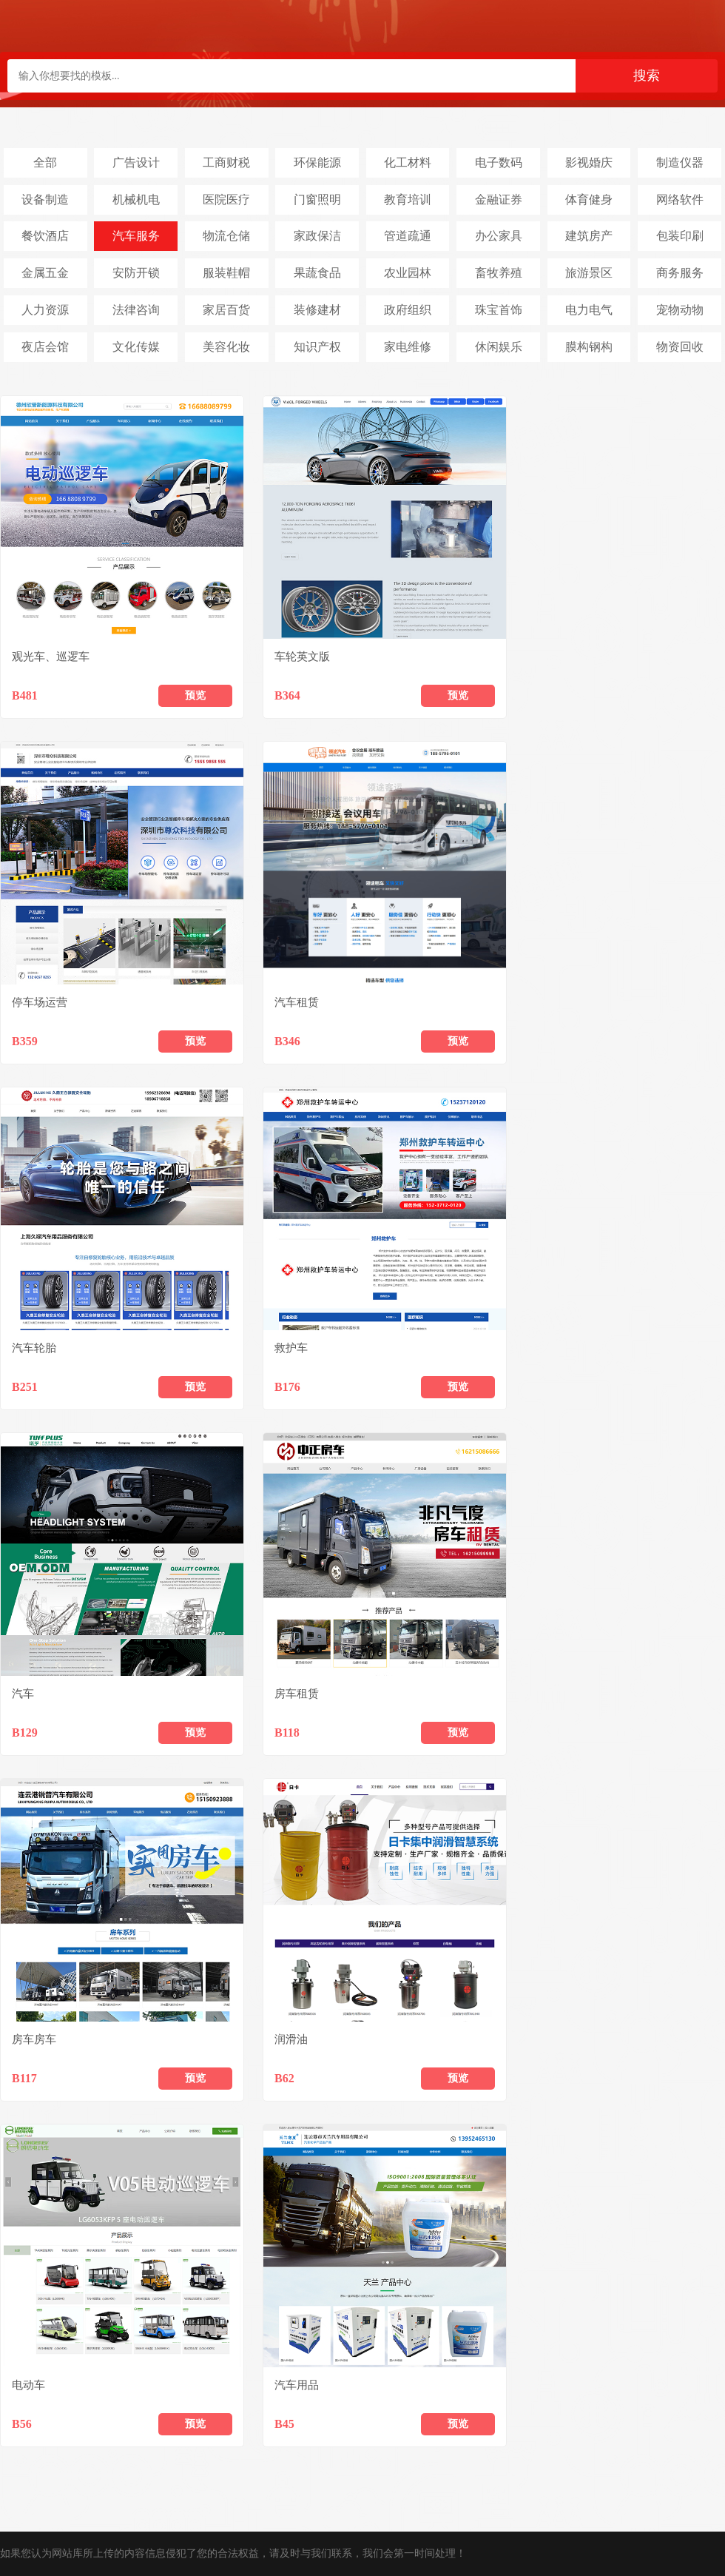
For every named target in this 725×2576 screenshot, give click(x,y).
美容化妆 (226, 347)
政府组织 (407, 309)
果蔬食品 (317, 272)
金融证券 (498, 199)
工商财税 (226, 162)
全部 (45, 162)
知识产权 (317, 347)
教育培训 (407, 199)
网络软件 (680, 199)
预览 (195, 695)
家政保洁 (317, 235)
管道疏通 (407, 235)
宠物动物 (680, 309)
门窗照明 (317, 199)
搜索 (646, 75)
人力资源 (45, 309)
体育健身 (589, 199)
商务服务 (680, 272)
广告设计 (136, 162)
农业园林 (407, 272)
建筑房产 (589, 235)
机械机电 (136, 199)
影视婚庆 (589, 162)
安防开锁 (136, 272)
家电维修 (407, 347)
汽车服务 (136, 235)
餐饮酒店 (45, 235)
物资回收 (680, 347)
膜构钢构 (589, 347)
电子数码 (498, 162)
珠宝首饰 (498, 309)
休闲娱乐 (498, 347)
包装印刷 (680, 235)
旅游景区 (589, 272)
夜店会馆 (45, 347)
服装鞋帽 (226, 272)
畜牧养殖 (498, 272)
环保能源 (317, 162)
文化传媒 (136, 347)
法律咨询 (136, 309)
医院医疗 (226, 199)
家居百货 (226, 309)
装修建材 (317, 309)
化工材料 (407, 162)
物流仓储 (226, 235)
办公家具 (498, 235)
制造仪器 (680, 162)
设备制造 (45, 199)
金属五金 (45, 272)
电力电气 (589, 309)
